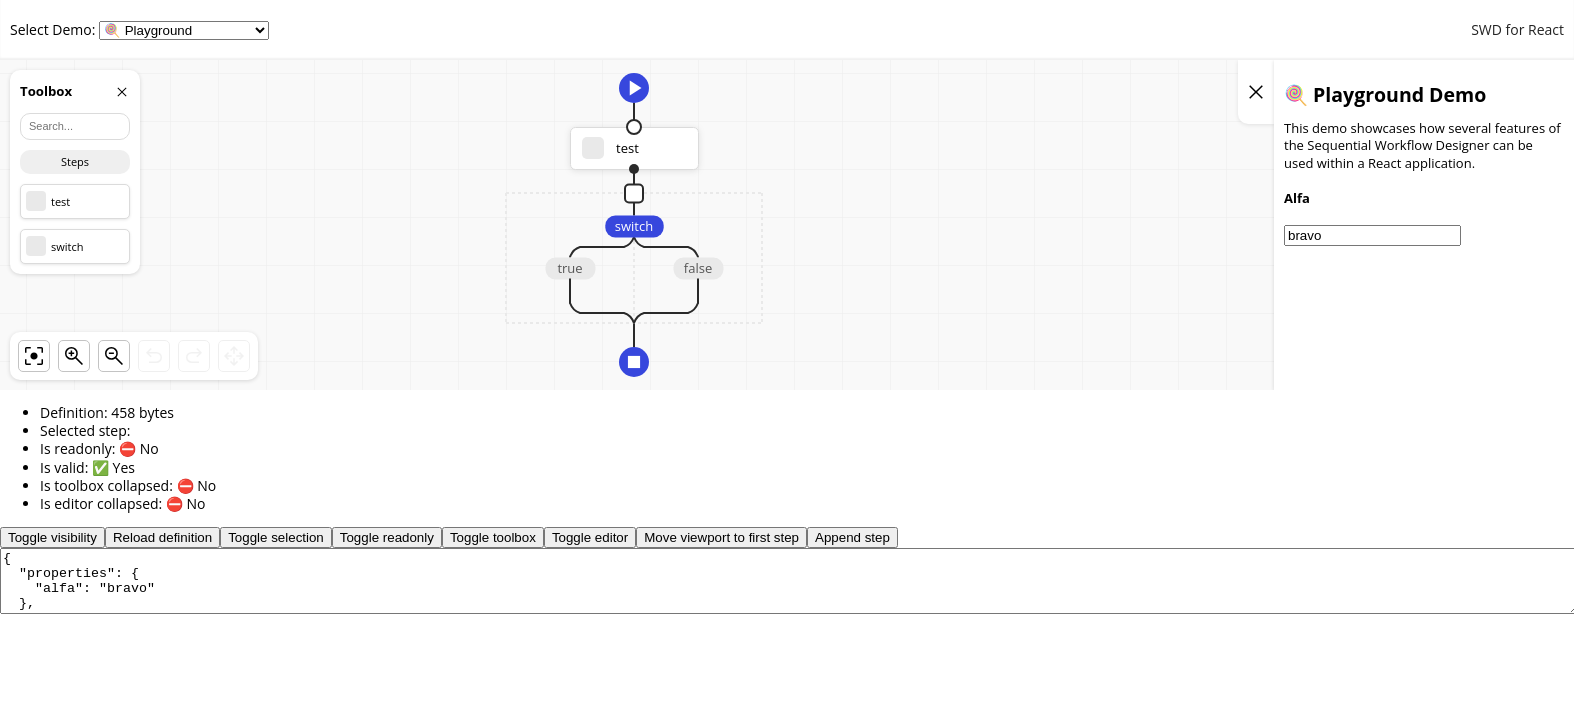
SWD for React (1517, 29)
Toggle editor (590, 537)
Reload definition (162, 537)
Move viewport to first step (721, 537)
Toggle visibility (52, 537)
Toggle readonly (387, 537)
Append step (852, 537)
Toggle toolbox (493, 537)
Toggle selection (276, 537)
